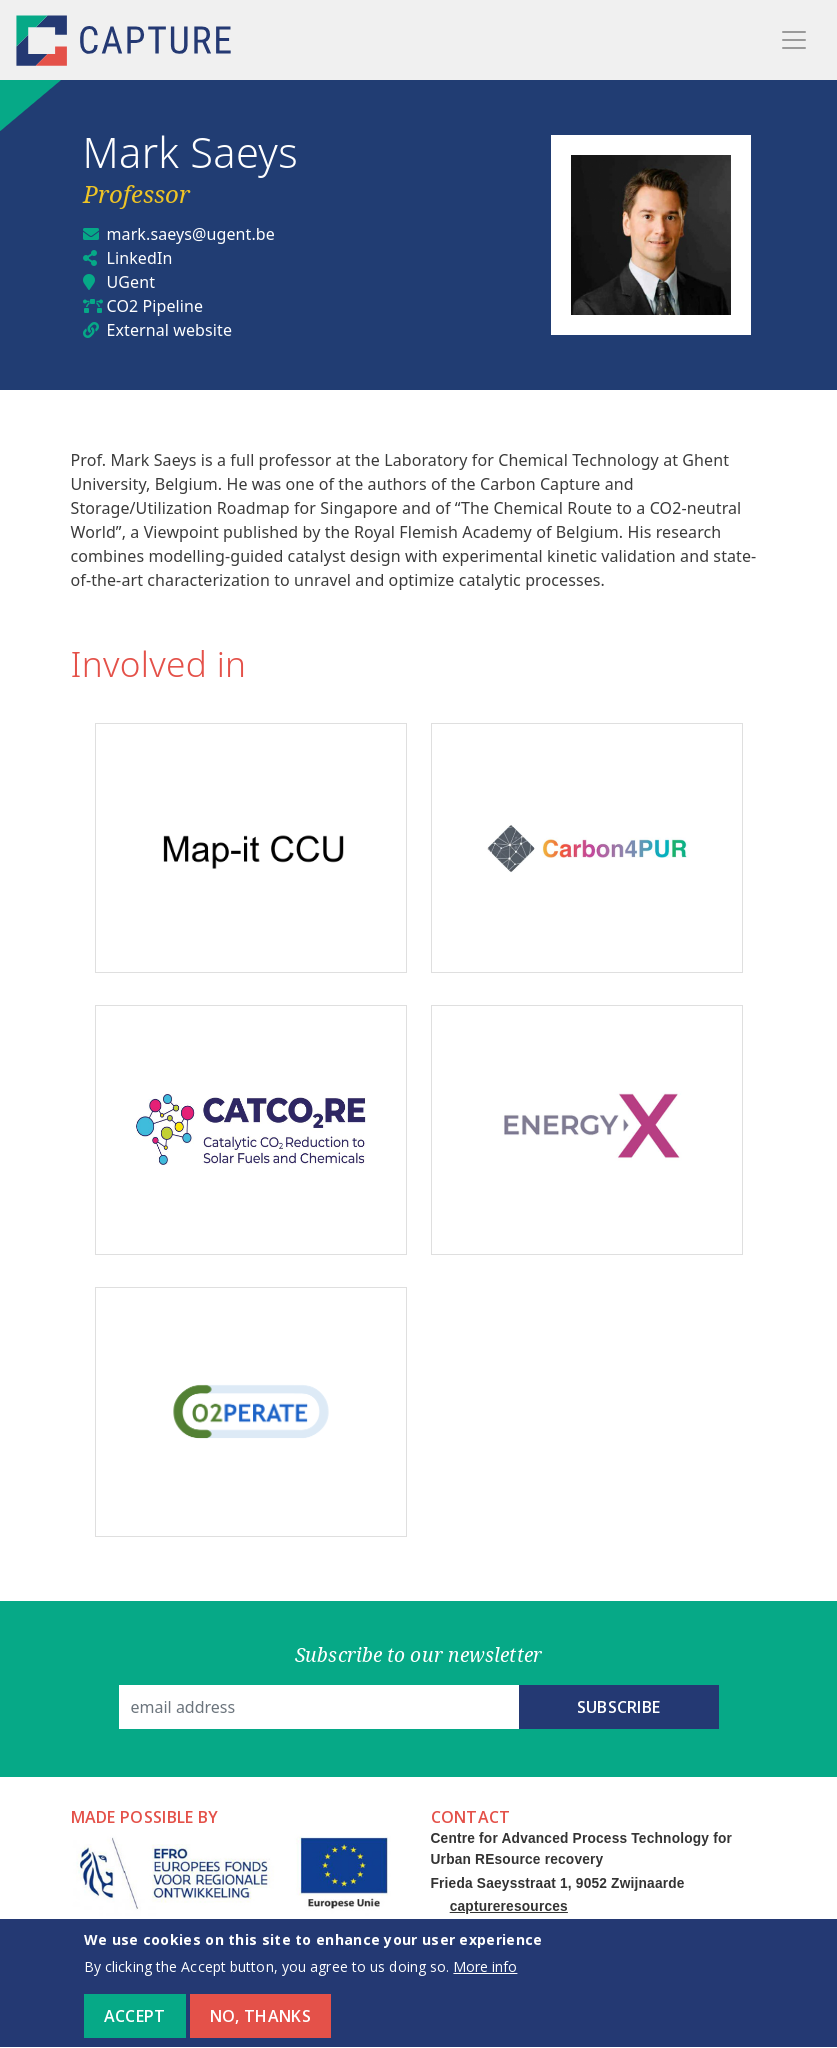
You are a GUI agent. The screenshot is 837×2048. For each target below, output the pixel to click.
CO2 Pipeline (155, 306)
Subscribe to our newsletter (418, 1654)
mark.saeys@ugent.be (191, 234)
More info (485, 1979)
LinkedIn (140, 258)
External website (170, 330)
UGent (131, 282)
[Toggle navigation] (794, 40)
